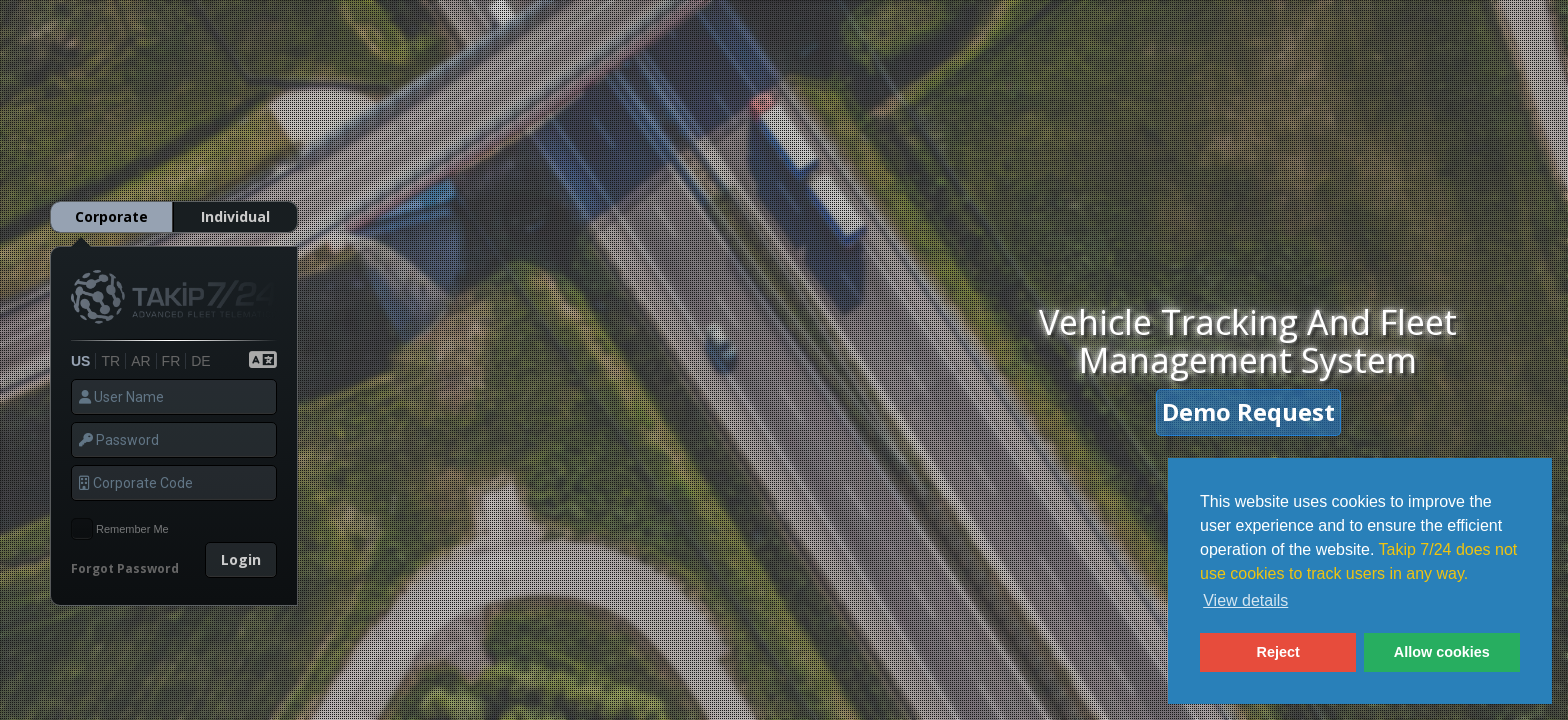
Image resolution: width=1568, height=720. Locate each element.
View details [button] (1245, 600)
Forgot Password (125, 552)
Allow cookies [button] (1442, 652)
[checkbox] (82, 513)
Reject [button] (1278, 652)
